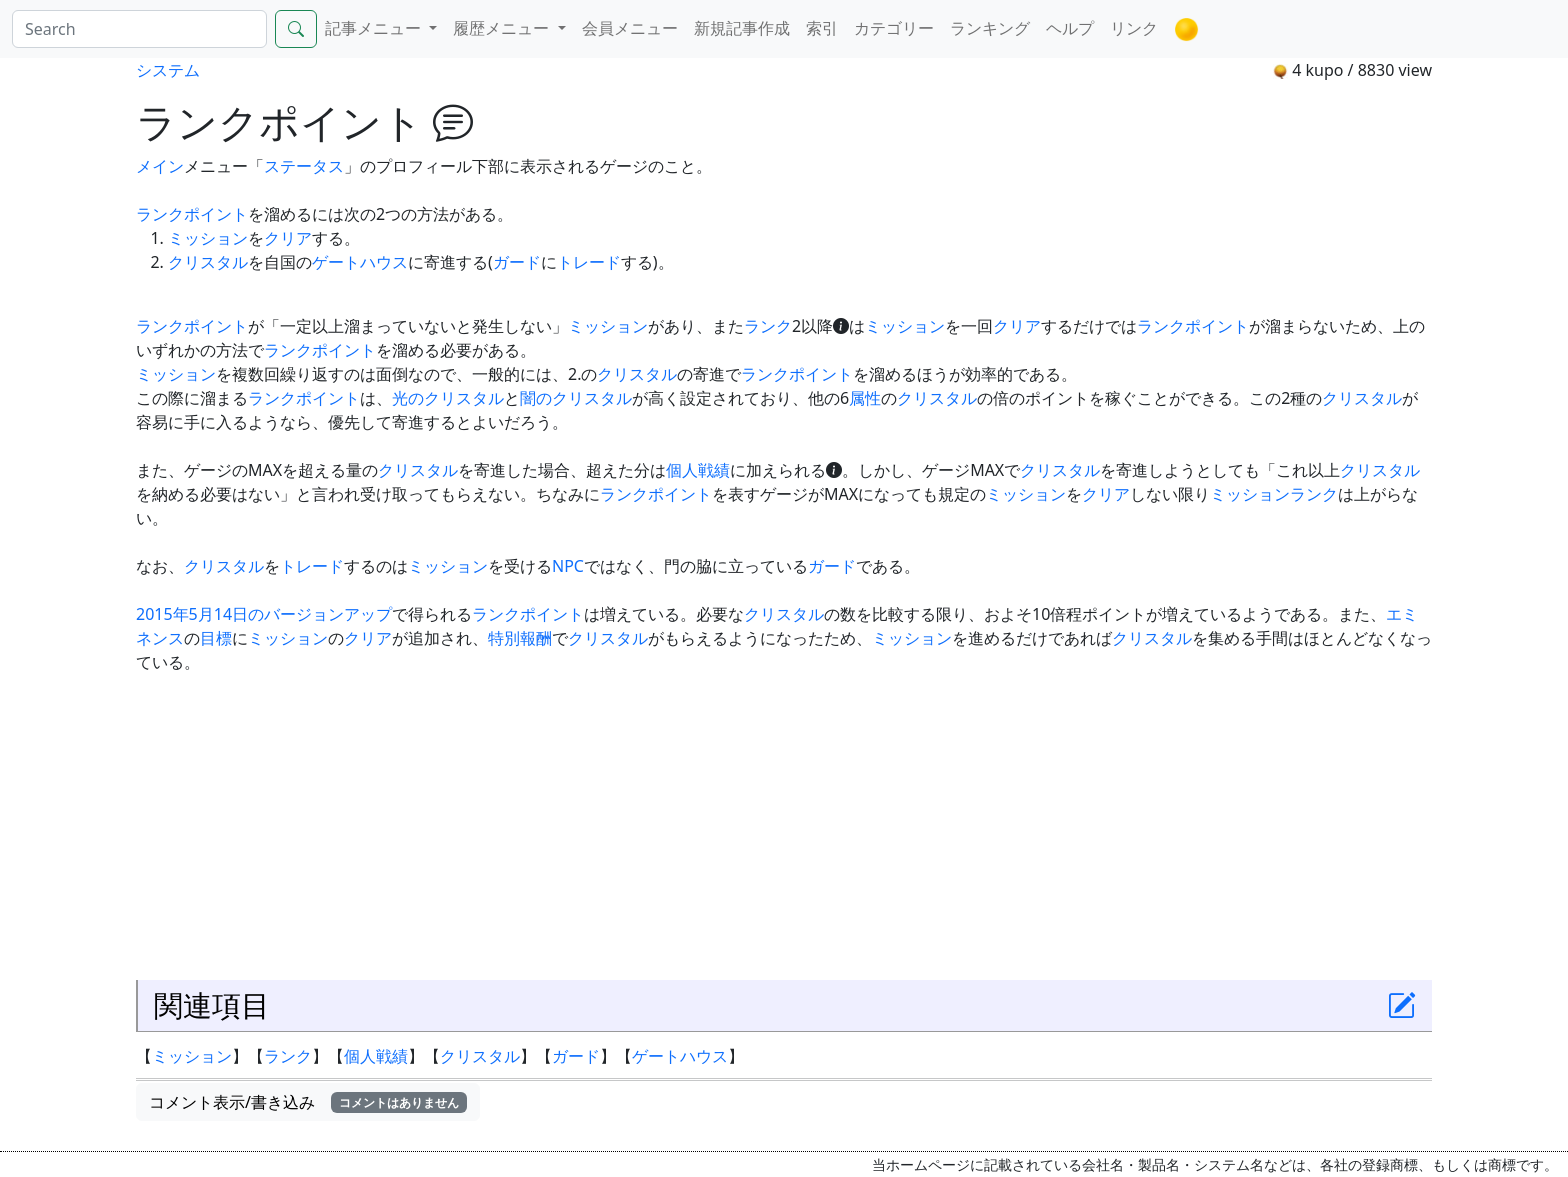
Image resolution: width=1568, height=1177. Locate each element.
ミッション (208, 238)
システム (168, 70)
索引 (822, 28)
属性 (865, 398)
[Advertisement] (784, 824)
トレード (589, 262)
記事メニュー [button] (375, 28)
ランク (768, 326)
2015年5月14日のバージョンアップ (264, 614)
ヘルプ (1070, 28)
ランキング (990, 28)
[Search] (139, 29)
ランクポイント (192, 214)
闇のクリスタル (576, 398)
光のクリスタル (448, 398)
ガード (517, 262)
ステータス (304, 166)
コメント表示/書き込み (308, 1102)
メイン (160, 166)
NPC (568, 566)
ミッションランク (1274, 494)
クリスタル (208, 262)
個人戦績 (698, 470)
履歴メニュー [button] (503, 28)
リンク (1134, 28)
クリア (288, 238)
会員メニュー (630, 28)
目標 (216, 638)
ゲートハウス (360, 262)
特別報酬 (520, 638)
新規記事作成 (742, 28)
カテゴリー (894, 28)
